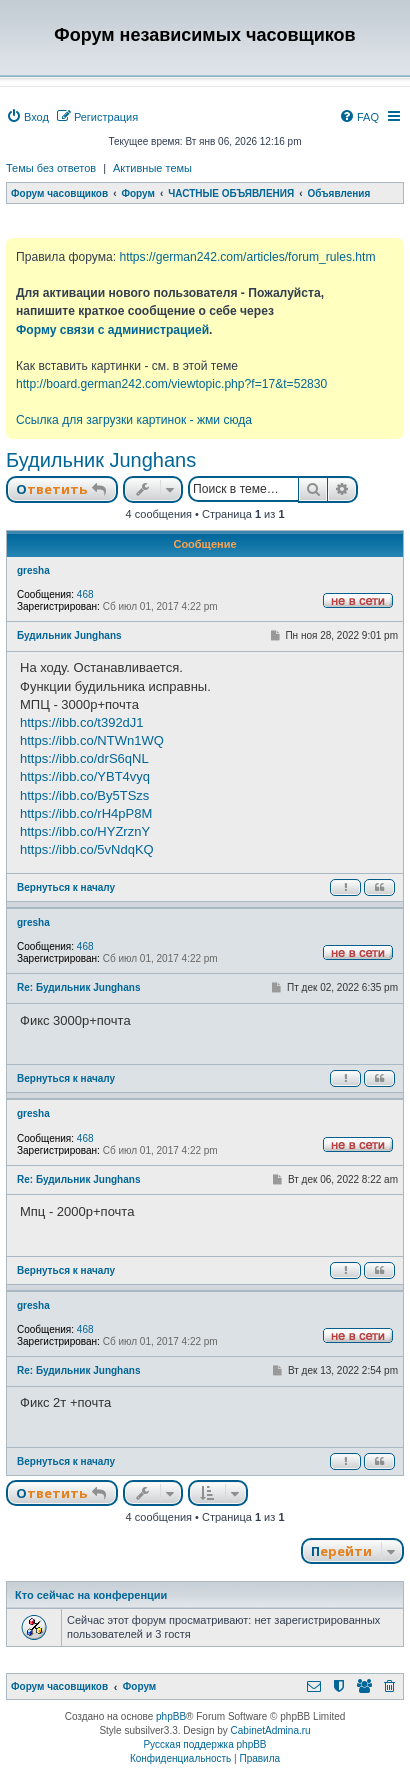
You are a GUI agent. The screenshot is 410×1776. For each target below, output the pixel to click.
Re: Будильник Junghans (78, 987)
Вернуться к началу (66, 887)
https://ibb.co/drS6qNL (84, 758)
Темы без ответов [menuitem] (51, 168)
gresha (33, 570)
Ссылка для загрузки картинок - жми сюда (134, 420)
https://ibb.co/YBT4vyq (85, 776)
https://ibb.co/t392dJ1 (82, 722)
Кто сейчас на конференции (91, 1595)
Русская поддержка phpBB (204, 1744)
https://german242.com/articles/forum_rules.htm (247, 257)
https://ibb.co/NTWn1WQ (92, 740)
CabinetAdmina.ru (271, 1730)
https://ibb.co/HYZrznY (85, 831)
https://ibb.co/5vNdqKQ (87, 849)
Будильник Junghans (101, 460)
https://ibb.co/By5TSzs (84, 795)
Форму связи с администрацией (112, 330)
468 (85, 594)
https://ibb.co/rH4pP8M (86, 813)
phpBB (171, 1716)
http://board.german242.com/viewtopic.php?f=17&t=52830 (171, 384)
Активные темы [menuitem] (152, 168)
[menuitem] (27, 117)
